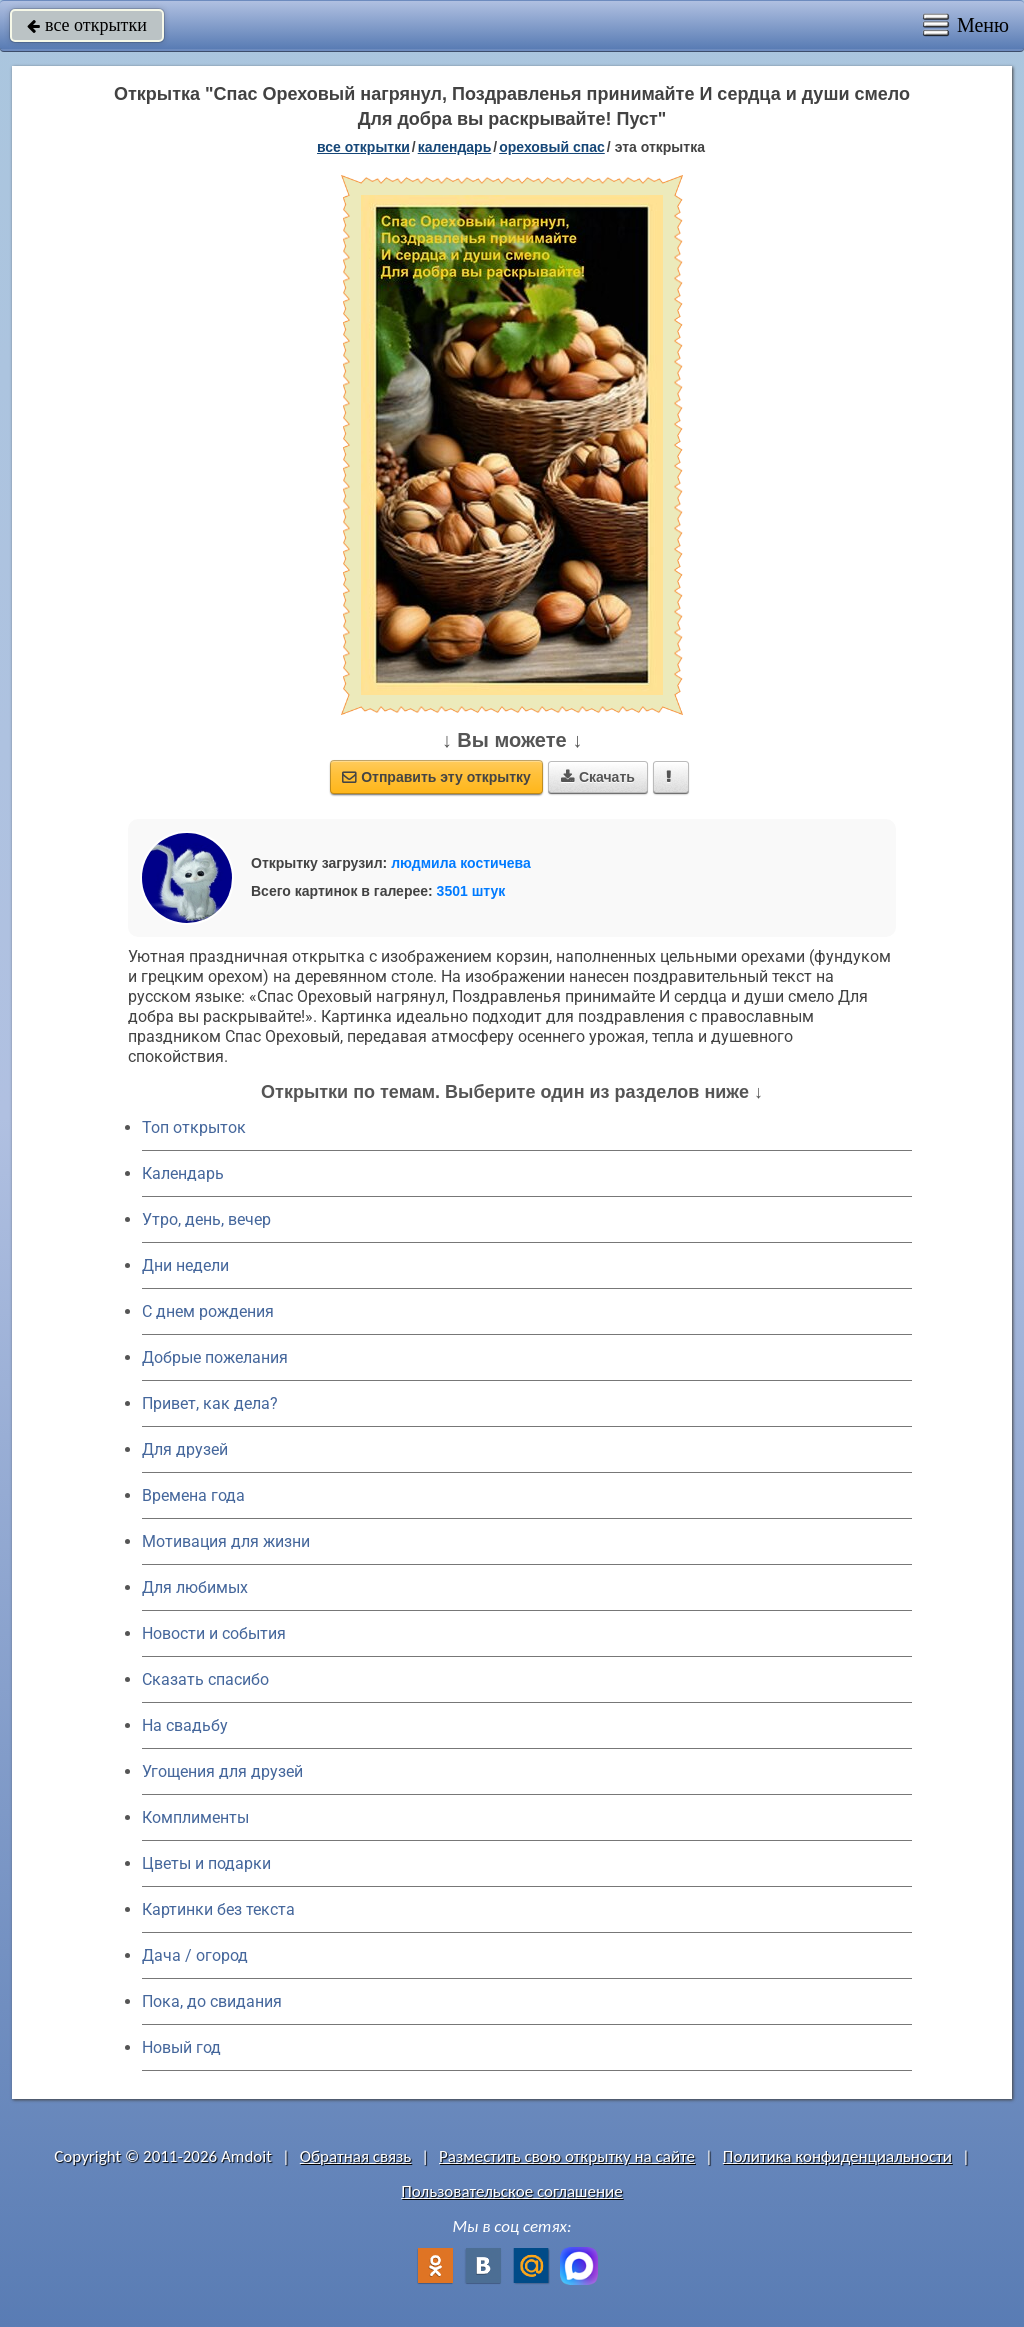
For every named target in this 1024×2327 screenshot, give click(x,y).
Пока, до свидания (212, 2001)
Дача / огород (195, 1955)
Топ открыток (194, 1127)
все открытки (87, 25)
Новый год (181, 2047)
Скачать (598, 777)
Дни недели (185, 1265)
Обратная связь (356, 2156)
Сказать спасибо (205, 1679)
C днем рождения (208, 1311)
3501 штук (471, 891)
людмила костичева (461, 863)
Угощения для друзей (222, 1771)
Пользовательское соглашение (511, 2191)
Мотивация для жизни (226, 1541)
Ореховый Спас (552, 147)
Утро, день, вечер (206, 1219)
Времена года (193, 1495)
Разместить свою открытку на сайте (567, 2156)
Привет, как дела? (210, 1403)
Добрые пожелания (215, 1357)
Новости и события (214, 1633)
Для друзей (185, 1449)
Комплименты (195, 1817)
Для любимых (195, 1587)
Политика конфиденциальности (837, 2156)
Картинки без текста (218, 1909)
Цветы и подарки (206, 1863)
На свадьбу (185, 1725)
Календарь (455, 147)
